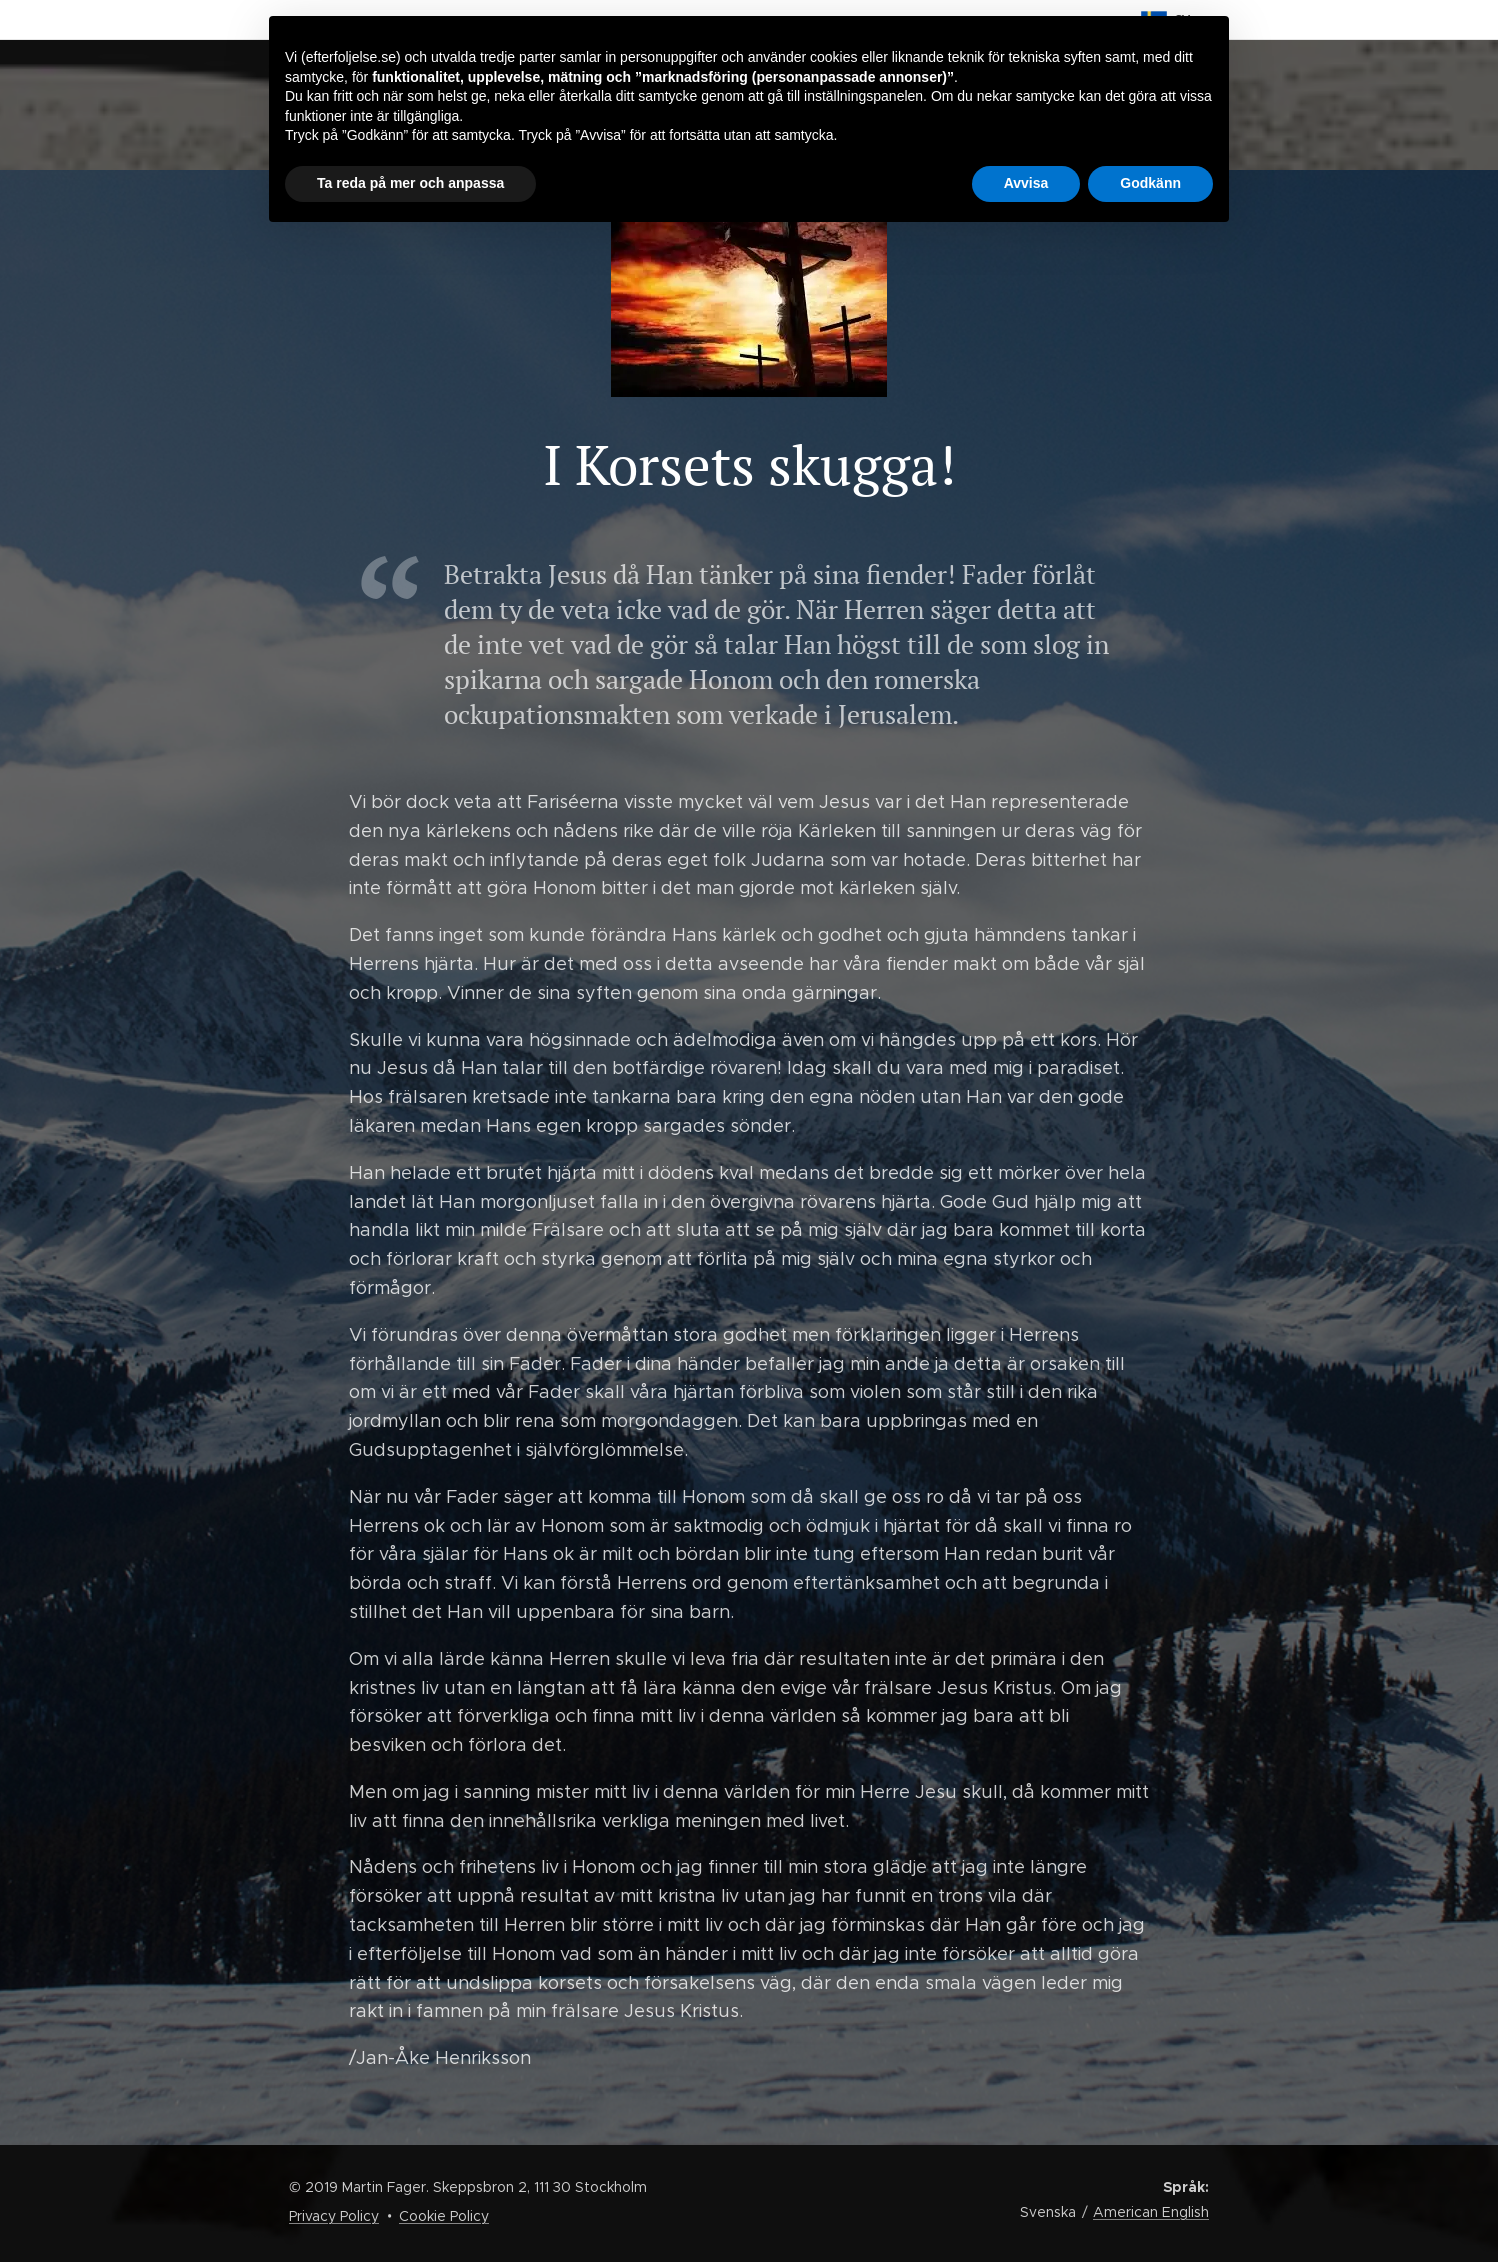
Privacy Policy (334, 2216)
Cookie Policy (444, 2216)
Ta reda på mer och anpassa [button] (410, 183)
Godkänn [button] (1150, 183)
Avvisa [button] (1026, 183)
